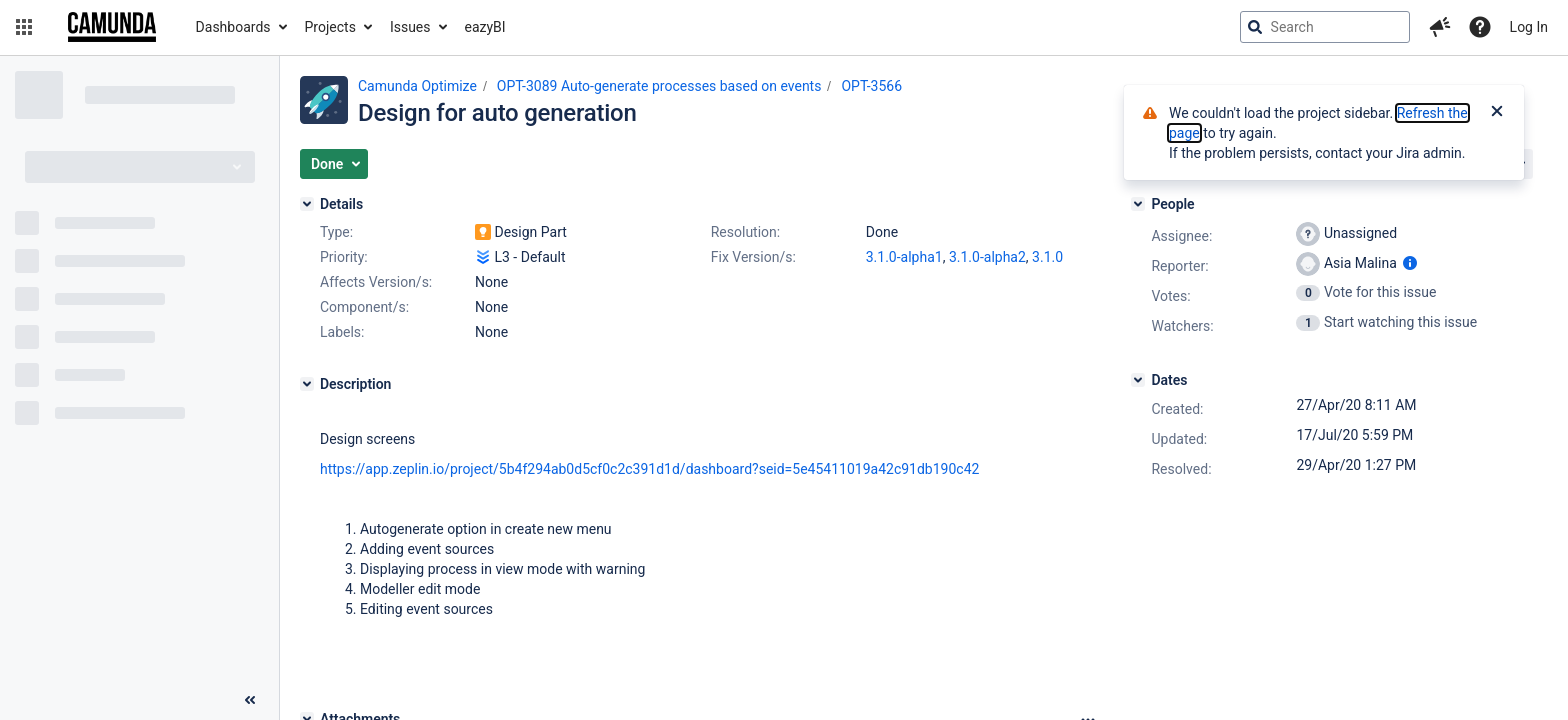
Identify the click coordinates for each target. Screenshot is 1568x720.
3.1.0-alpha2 (987, 257)
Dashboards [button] (233, 27)
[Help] (1480, 27)
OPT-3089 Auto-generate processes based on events (659, 86)
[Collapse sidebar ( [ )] (250, 700)
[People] (1138, 204)
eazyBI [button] (485, 27)
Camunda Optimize (417, 86)
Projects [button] (330, 27)
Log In (1529, 27)
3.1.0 (1047, 257)
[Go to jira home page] (112, 27)
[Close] (1497, 113)
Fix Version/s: (753, 257)
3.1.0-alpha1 (904, 257)
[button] (24, 27)
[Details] (307, 204)
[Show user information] (1410, 263)
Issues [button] (410, 27)
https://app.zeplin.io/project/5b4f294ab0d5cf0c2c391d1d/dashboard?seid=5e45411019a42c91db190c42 (649, 469)
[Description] (307, 384)
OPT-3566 (871, 86)
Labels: (342, 332)
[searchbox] (1325, 27)
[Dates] (1138, 380)
